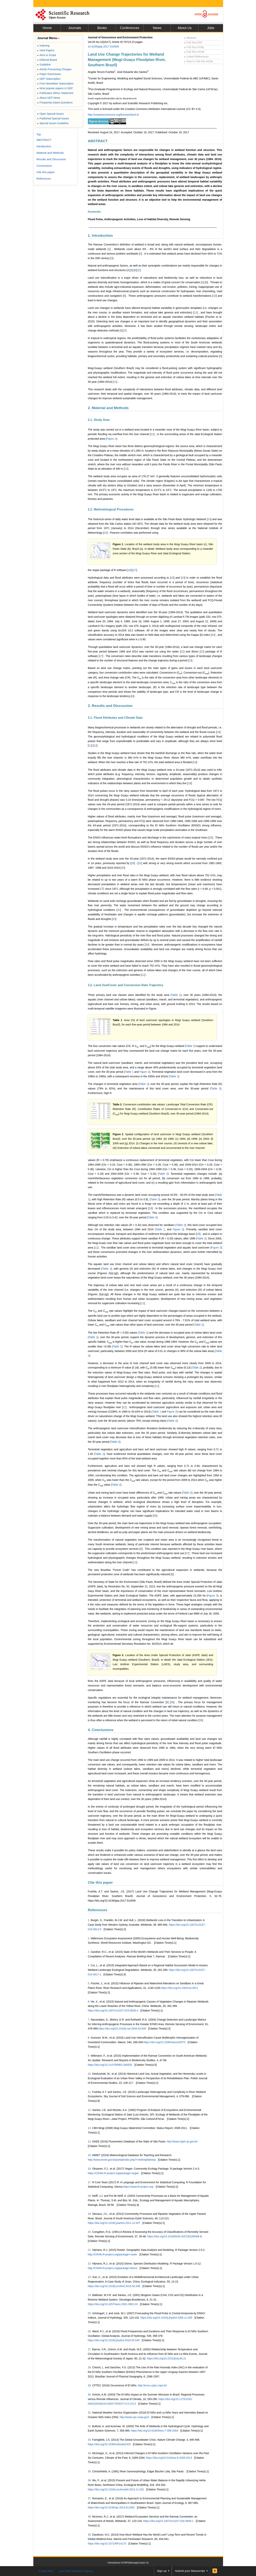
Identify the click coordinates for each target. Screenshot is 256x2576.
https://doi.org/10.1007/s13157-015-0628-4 (113, 2010)
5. (89, 1983)
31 (139, 863)
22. (89, 2263)
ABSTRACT (98, 141)
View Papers (45, 50)
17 (134, 570)
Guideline (44, 64)
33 (114, 918)
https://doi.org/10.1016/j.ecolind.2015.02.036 (114, 2286)
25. (89, 2313)
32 (118, 909)
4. (89, 1965)
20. (89, 2231)
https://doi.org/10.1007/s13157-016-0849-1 (168, 2520)
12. (89, 2109)
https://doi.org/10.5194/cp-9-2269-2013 (169, 2457)
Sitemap (133, 2562)
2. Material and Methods (108, 408)
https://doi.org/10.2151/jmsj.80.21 (166, 2358)
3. (89, 1951)
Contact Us (143, 2562)
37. (89, 2498)
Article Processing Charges (54, 69)
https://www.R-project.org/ (138, 2186)
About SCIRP (121, 2562)
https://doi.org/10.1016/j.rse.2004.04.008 (122, 2028)
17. (89, 2182)
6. (89, 2001)
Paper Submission (49, 74)
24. (89, 2295)
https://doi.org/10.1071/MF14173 (107, 2543)
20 (212, 634)
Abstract (190, 37)
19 (183, 577)
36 (154, 1515)
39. (89, 2534)
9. (89, 2055)
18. (89, 2195)
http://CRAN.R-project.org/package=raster (112, 2254)
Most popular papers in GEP (55, 88)
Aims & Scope (46, 55)
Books (102, 28)
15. (89, 2155)
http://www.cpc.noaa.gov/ (134, 2417)
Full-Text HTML (194, 47)
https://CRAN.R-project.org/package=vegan (113, 2173)
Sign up (162, 2570)
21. (89, 2249)
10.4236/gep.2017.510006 (103, 46)
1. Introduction (100, 235)
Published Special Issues (53, 118)
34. (89, 2453)
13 (126, 468)
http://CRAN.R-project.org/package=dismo (112, 2268)
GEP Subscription (48, 78)
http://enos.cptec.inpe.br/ (152, 2385)
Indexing (43, 45)
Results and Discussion (51, 159)
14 (209, 519)
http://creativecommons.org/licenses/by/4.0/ (113, 114)
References (97, 1910)
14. (89, 2141)
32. (89, 2426)
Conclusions (44, 165)
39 (200, 1720)
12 (152, 434)
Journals (74, 28)
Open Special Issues (50, 113)
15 (105, 532)
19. (89, 2213)
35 (198, 1233)
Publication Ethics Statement (55, 93)
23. (89, 2277)
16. (89, 2168)
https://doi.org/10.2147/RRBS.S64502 (110, 2064)
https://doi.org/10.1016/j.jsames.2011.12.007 (114, 2222)
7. (89, 2019)
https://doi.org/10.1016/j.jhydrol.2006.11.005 (166, 2317)
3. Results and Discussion (110, 706)
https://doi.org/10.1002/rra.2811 (179, 1987)
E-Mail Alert (46, 2571)
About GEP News (48, 97)
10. (89, 2073)
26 (132, 863)
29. (89, 2385)
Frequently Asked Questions (55, 102)
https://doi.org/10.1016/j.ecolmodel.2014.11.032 (116, 2489)
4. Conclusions (100, 1730)
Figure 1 (111, 438)
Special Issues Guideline (53, 123)
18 (172, 577)
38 (172, 1702)
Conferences (129, 28)
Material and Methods (50, 152)
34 (146, 944)
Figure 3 (212, 1595)
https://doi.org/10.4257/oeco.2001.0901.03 (113, 2304)
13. (89, 2128)
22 (201, 651)
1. (89, 1920)
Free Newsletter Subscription (55, 83)
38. (89, 2516)
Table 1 (176, 994)
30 (122, 867)
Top (38, 134)
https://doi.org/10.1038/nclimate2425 (109, 2444)
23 (190, 660)
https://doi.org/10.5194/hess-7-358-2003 (154, 2430)
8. (89, 2037)
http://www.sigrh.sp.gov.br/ (182, 2141)
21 (182, 651)
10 (214, 295)
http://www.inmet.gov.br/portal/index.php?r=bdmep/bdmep (122, 2159)
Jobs (210, 28)
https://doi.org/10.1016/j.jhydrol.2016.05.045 (114, 2340)
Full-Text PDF (193, 42)
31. (89, 2412)
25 (210, 837)
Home (47, 28)
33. (89, 2439)
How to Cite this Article (198, 61)
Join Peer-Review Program (76, 2571)
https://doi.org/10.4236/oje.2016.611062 (111, 2507)
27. (89, 2349)
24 (194, 762)
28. (89, 2367)
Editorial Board (47, 59)
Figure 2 (144, 1071)
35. (89, 2471)
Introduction (43, 146)
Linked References (196, 56)
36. (89, 2480)
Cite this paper (100, 1882)
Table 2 (190, 1045)
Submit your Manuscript (190, 2570)
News (157, 28)
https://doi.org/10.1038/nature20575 (164, 2042)
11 (195, 312)
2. (89, 1938)
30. (89, 2394)
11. (89, 2091)
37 (187, 1553)
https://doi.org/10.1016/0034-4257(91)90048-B (174, 2236)
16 (129, 570)
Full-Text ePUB (194, 51)
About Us (184, 28)
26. (89, 2331)
